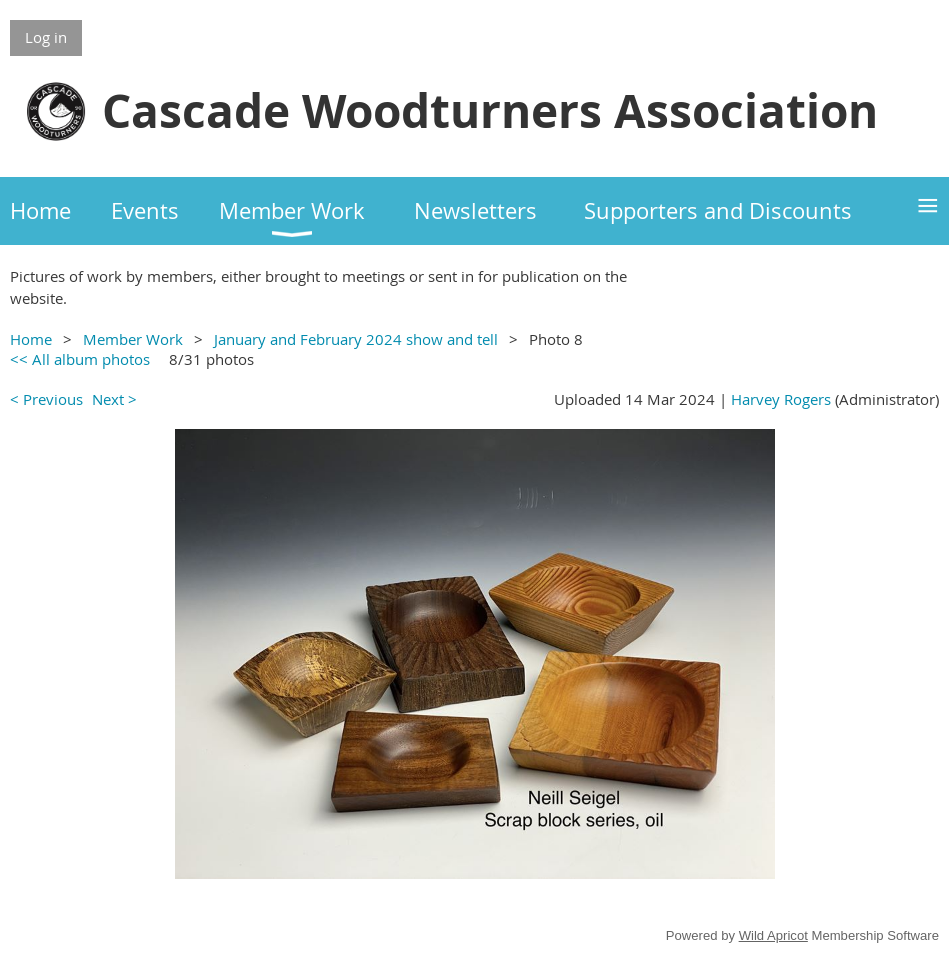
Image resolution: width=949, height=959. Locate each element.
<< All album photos (80, 359)
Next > (114, 399)
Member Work (133, 339)
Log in (46, 37)
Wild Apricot (773, 935)
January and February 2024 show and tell (356, 339)
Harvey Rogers (781, 399)
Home (31, 339)
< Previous (46, 399)
